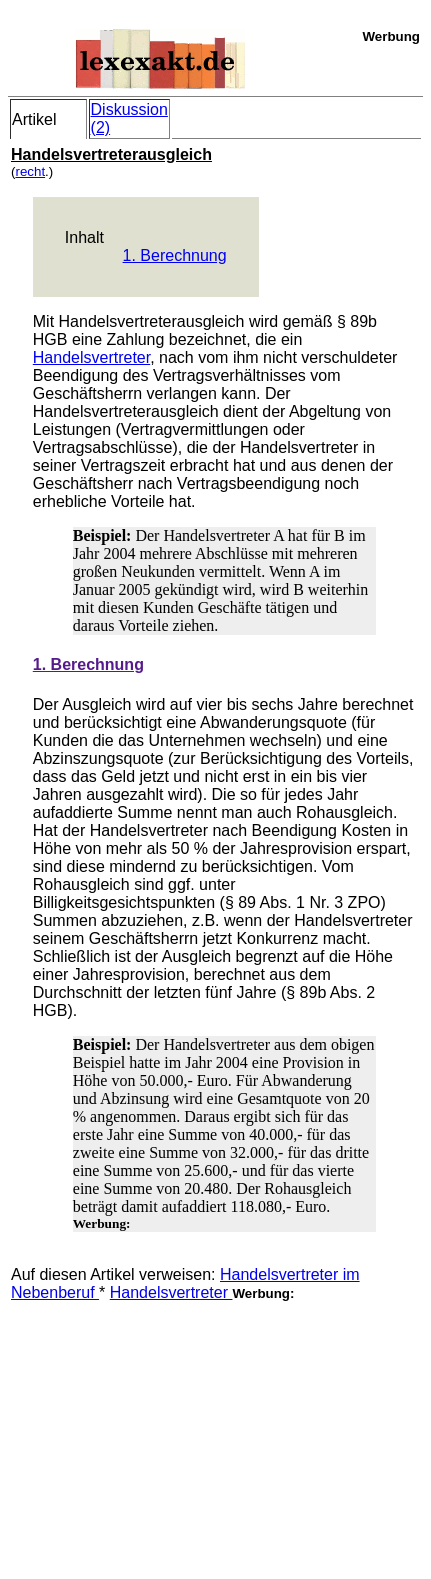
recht (30, 171)
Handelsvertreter (91, 357)
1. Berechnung (175, 255)
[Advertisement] (161, 1427)
